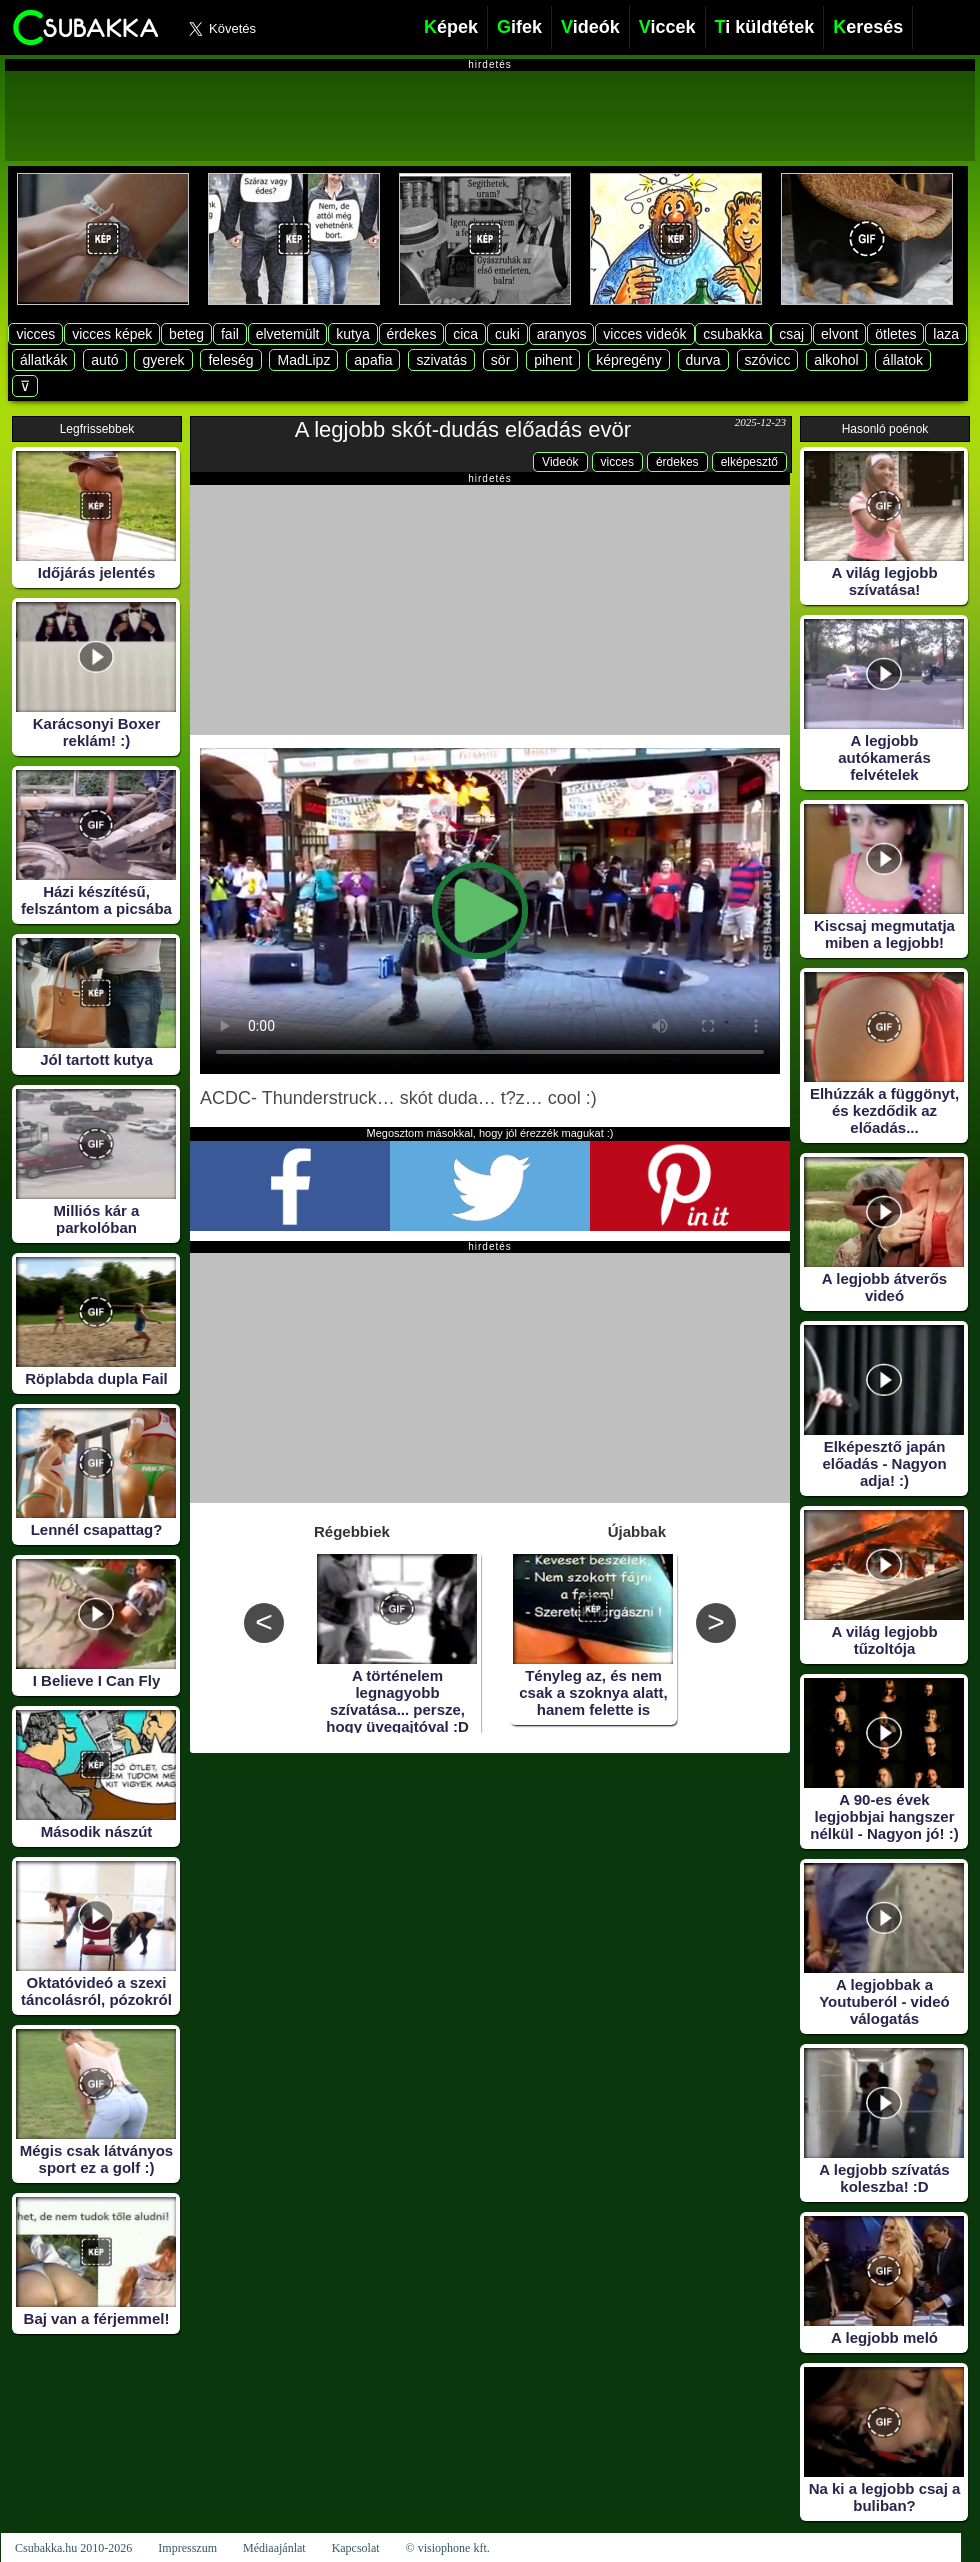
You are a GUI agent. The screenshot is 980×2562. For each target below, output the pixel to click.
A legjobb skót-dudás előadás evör (463, 429)
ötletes (895, 334)
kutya (352, 334)
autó (104, 360)
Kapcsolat (356, 2548)
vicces (35, 334)
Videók (560, 462)
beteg (186, 334)
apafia (373, 360)
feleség (230, 360)
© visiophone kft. (448, 2548)
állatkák (43, 360)
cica (465, 334)
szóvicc (768, 360)
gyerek (163, 360)
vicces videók (644, 334)
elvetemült (288, 334)
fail (230, 334)
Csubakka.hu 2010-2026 (73, 2548)
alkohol (836, 360)
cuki (507, 334)
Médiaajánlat (274, 2548)
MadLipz (303, 360)
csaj (791, 334)
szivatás (441, 360)
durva (703, 360)
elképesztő (749, 462)
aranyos (562, 334)
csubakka (732, 334)
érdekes (412, 334)
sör (500, 360)
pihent (553, 360)
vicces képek (112, 334)
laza (946, 334)
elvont (839, 334)
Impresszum (187, 2548)
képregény (628, 360)
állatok (903, 360)
